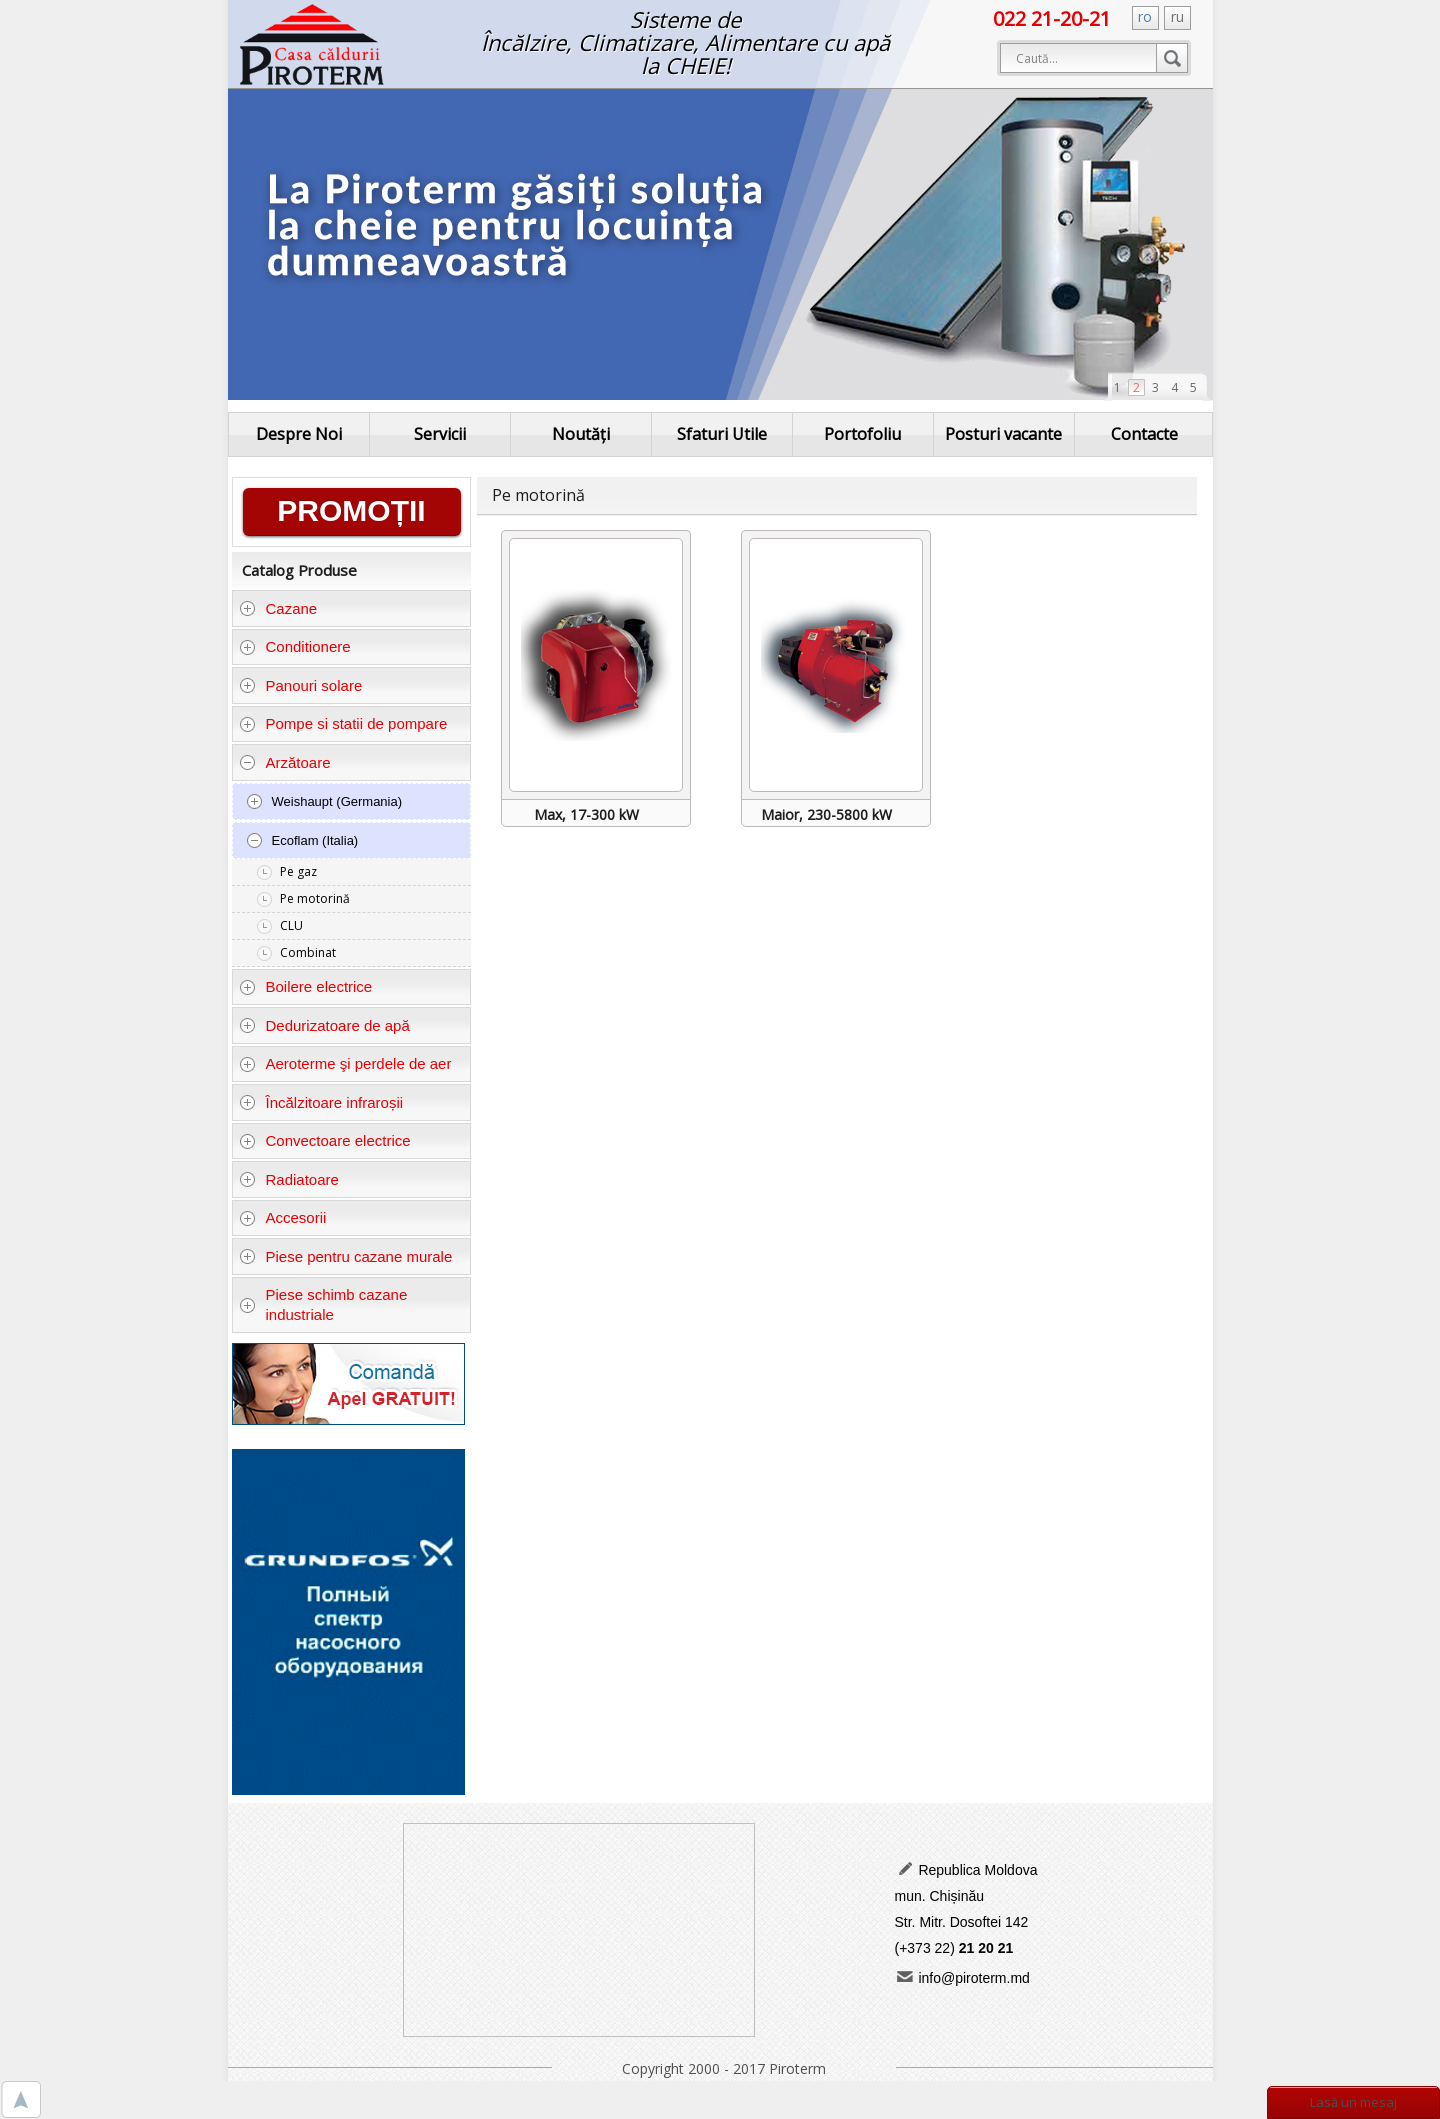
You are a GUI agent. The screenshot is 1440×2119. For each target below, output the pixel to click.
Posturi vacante (1003, 434)
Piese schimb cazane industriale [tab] (323, 1304)
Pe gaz (298, 871)
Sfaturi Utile (722, 434)
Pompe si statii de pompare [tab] (343, 723)
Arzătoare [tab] (285, 762)
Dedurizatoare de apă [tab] (324, 1025)
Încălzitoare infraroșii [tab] (321, 1102)
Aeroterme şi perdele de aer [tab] (345, 1063)
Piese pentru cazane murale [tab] (345, 1256)
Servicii (440, 434)
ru (1177, 16)
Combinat (308, 952)
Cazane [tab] (278, 608)
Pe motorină (315, 898)
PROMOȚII (351, 510)
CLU (291, 925)
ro (1145, 16)
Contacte (1144, 434)
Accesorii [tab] (282, 1217)
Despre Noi (299, 434)
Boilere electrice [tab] (305, 986)
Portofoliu (862, 434)
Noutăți (581, 434)
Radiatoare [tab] (289, 1179)
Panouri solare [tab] (300, 685)
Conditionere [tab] (295, 646)
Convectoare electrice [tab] (325, 1140)
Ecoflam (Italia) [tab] (302, 840)
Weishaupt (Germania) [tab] (324, 801)
